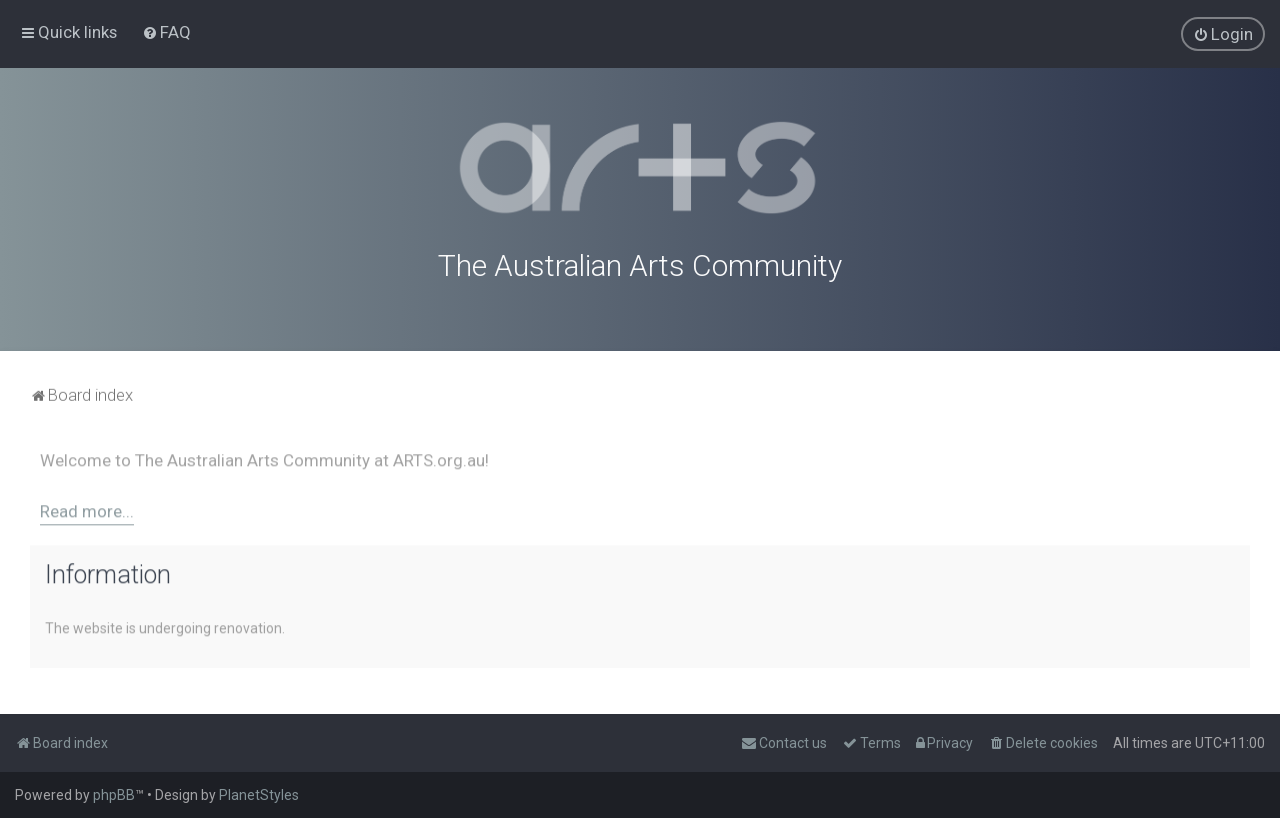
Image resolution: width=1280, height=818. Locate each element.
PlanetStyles (259, 795)
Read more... (87, 510)
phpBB (114, 795)
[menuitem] (166, 32)
